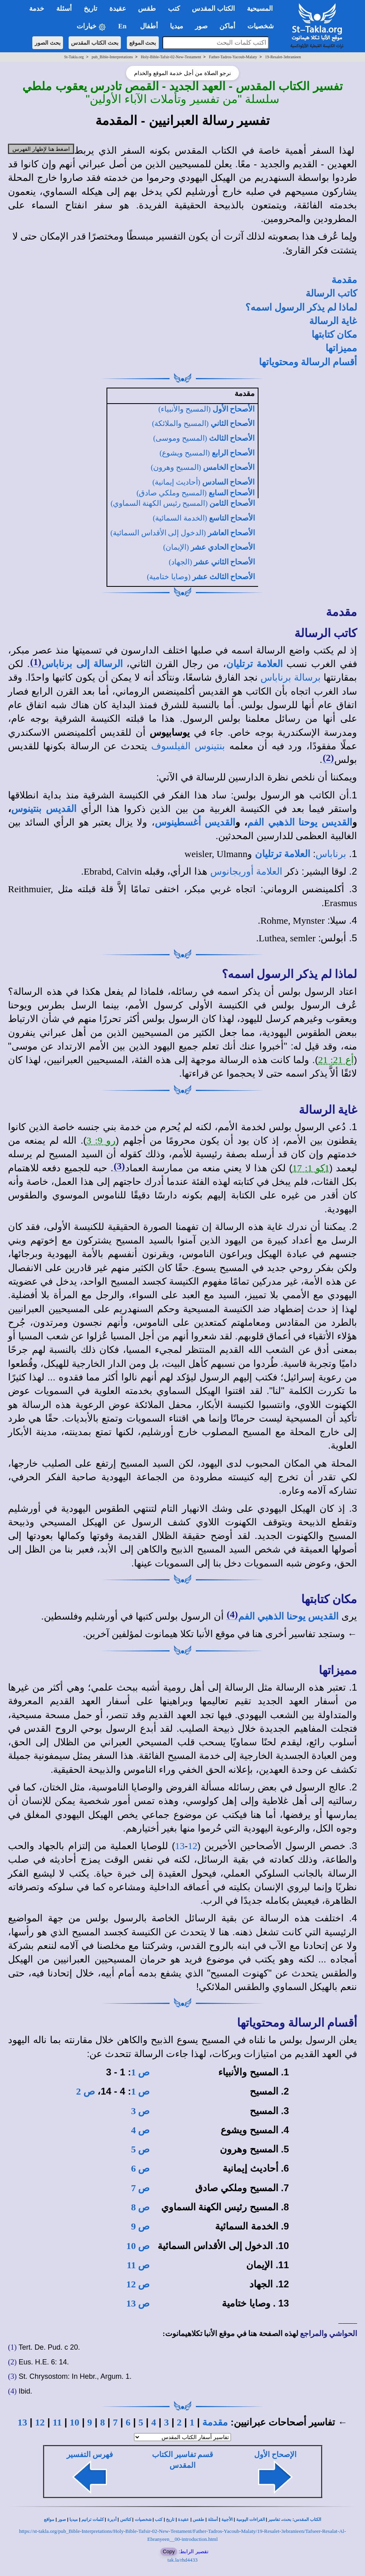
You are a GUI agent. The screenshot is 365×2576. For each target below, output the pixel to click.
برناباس (331, 854)
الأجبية (227, 2519)
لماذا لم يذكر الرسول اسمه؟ (301, 307)
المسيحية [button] (260, 8)
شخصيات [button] (263, 26)
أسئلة (213, 2519)
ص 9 (140, 2226)
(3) (119, 1166)
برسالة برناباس (290, 677)
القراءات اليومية (250, 2519)
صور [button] (201, 26)
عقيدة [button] (117, 8)
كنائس (125, 2519)
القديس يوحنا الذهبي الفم (299, 822)
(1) (35, 662)
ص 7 (140, 2188)
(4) (232, 1614)
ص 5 (140, 2149)
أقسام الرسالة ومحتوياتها (308, 362)
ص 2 (85, 2091)
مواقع (49, 2519)
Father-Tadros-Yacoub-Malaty (233, 57)
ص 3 (140, 2111)
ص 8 (140, 2207)
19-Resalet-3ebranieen (283, 57)
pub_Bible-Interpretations (112, 57)
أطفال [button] (149, 26)
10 (74, 2422)
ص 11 (138, 2265)
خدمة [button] (36, 8)
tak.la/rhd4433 (182, 2560)
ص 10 (138, 2246)
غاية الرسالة (333, 321)
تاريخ (170, 2519)
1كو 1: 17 (310, 1168)
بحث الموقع (142, 43)
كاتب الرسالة (331, 293)
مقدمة (344, 280)
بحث (287, 2519)
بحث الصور (48, 43)
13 (180, 1846)
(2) (328, 757)
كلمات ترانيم (92, 2519)
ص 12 (138, 2284)
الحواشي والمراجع (328, 2333)
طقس (198, 2519)
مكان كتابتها (334, 334)
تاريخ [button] (90, 8)
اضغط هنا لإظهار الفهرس (41, 149)
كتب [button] (174, 8)
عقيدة (183, 2519)
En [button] (123, 26)
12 (192, 1846)
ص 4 (140, 2130)
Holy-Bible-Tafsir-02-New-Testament (171, 57)
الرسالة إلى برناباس (81, 664)
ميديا (73, 2519)
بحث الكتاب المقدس (94, 43)
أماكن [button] (227, 26)
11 (57, 2422)
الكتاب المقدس (307, 2519)
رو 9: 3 (101, 1140)
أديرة (111, 2519)
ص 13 (138, 2303)
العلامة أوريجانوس (246, 871)
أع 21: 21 (336, 1060)
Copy (169, 2551)
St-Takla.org (74, 57)
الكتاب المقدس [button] (213, 8)
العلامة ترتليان (254, 664)
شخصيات (143, 2519)
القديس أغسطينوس (195, 822)
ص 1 (140, 2072)
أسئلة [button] (64, 8)
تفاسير (274, 2519)
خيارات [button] (91, 26)
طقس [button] (147, 8)
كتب (158, 2519)
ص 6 (140, 2168)
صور (62, 2519)
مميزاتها (341, 348)
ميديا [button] (176, 26)
